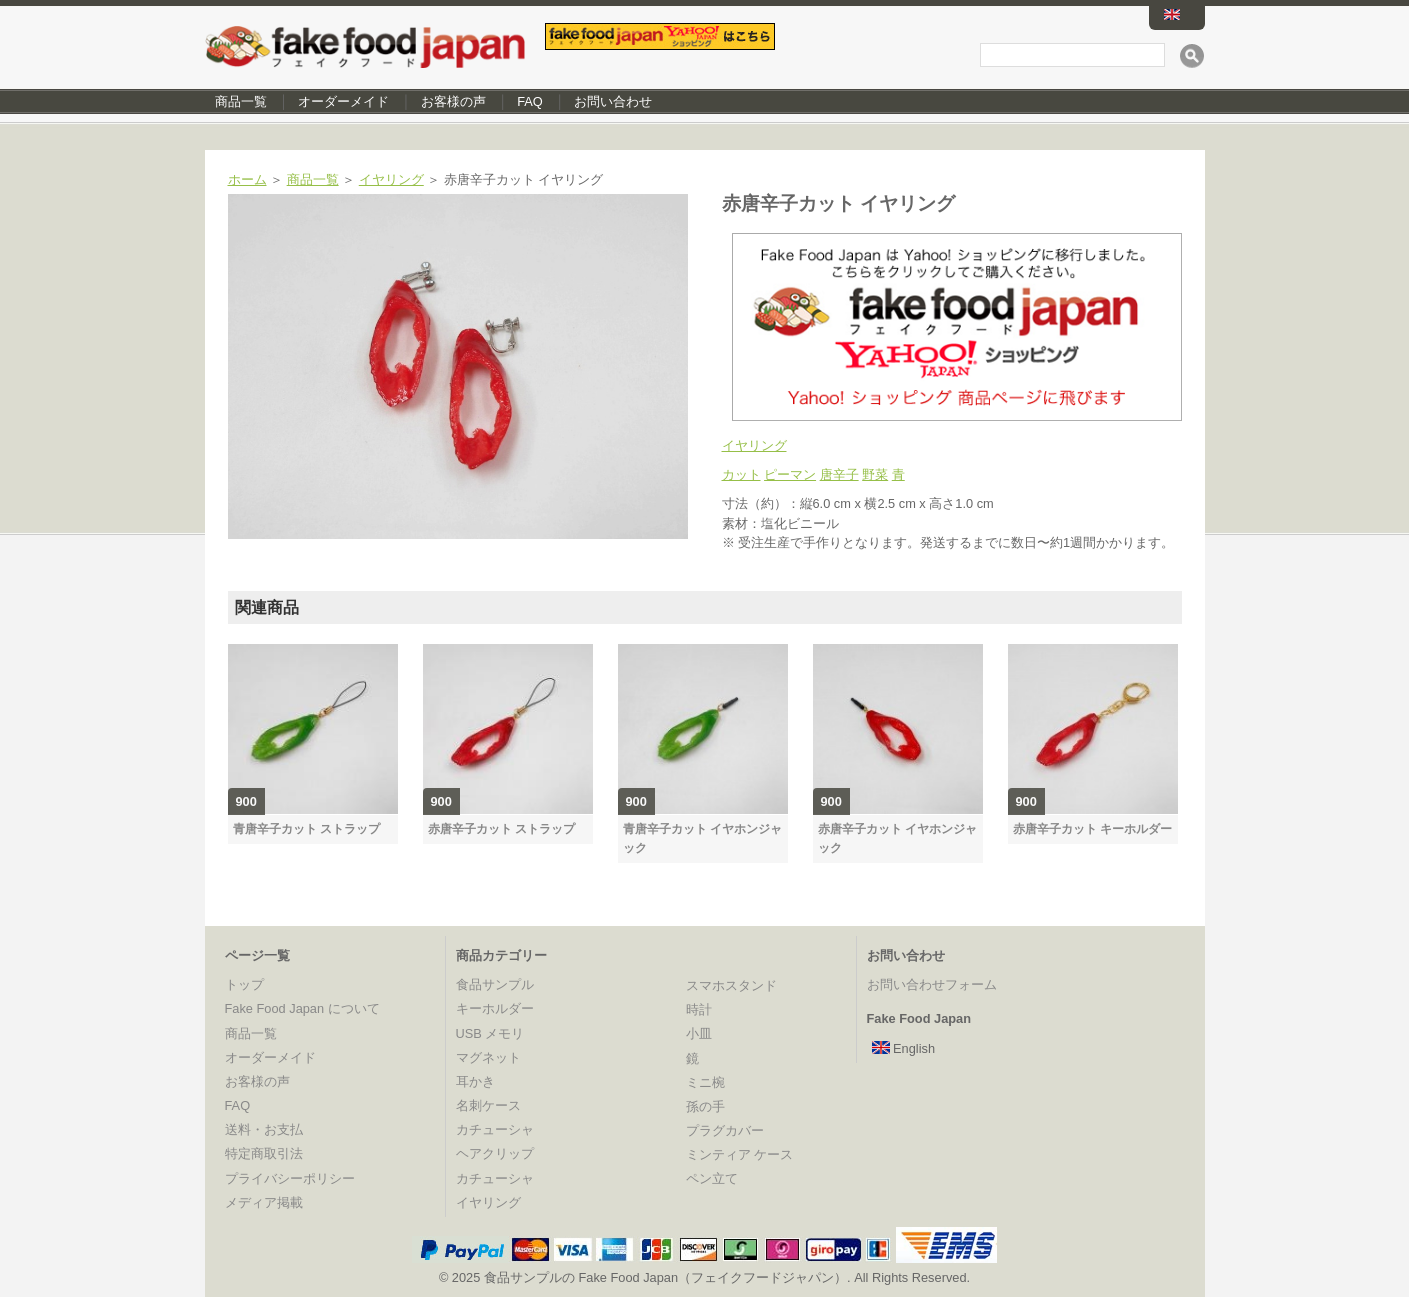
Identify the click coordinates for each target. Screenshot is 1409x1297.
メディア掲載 (264, 1202)
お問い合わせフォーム (932, 984)
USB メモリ (490, 1033)
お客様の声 (453, 101)
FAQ (530, 101)
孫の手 (705, 1106)
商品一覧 (241, 101)
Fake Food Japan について (302, 1008)
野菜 (875, 474)
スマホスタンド (731, 985)
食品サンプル (495, 984)
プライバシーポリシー (290, 1178)
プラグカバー (725, 1130)
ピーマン (790, 474)
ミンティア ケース (740, 1154)
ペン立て (712, 1178)
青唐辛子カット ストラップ (306, 829)
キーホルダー (495, 1008)
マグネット (488, 1057)
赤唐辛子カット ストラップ (501, 829)
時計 (699, 1009)
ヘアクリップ (495, 1153)
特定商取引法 (264, 1153)
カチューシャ (495, 1129)
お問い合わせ (613, 101)
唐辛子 (839, 474)
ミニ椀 (705, 1082)
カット (741, 474)
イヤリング (391, 179)
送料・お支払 (264, 1129)
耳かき (475, 1081)
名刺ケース (488, 1105)
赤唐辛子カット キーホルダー (1092, 829)
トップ (244, 984)
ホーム (247, 179)
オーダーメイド (343, 101)
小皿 (699, 1033)
